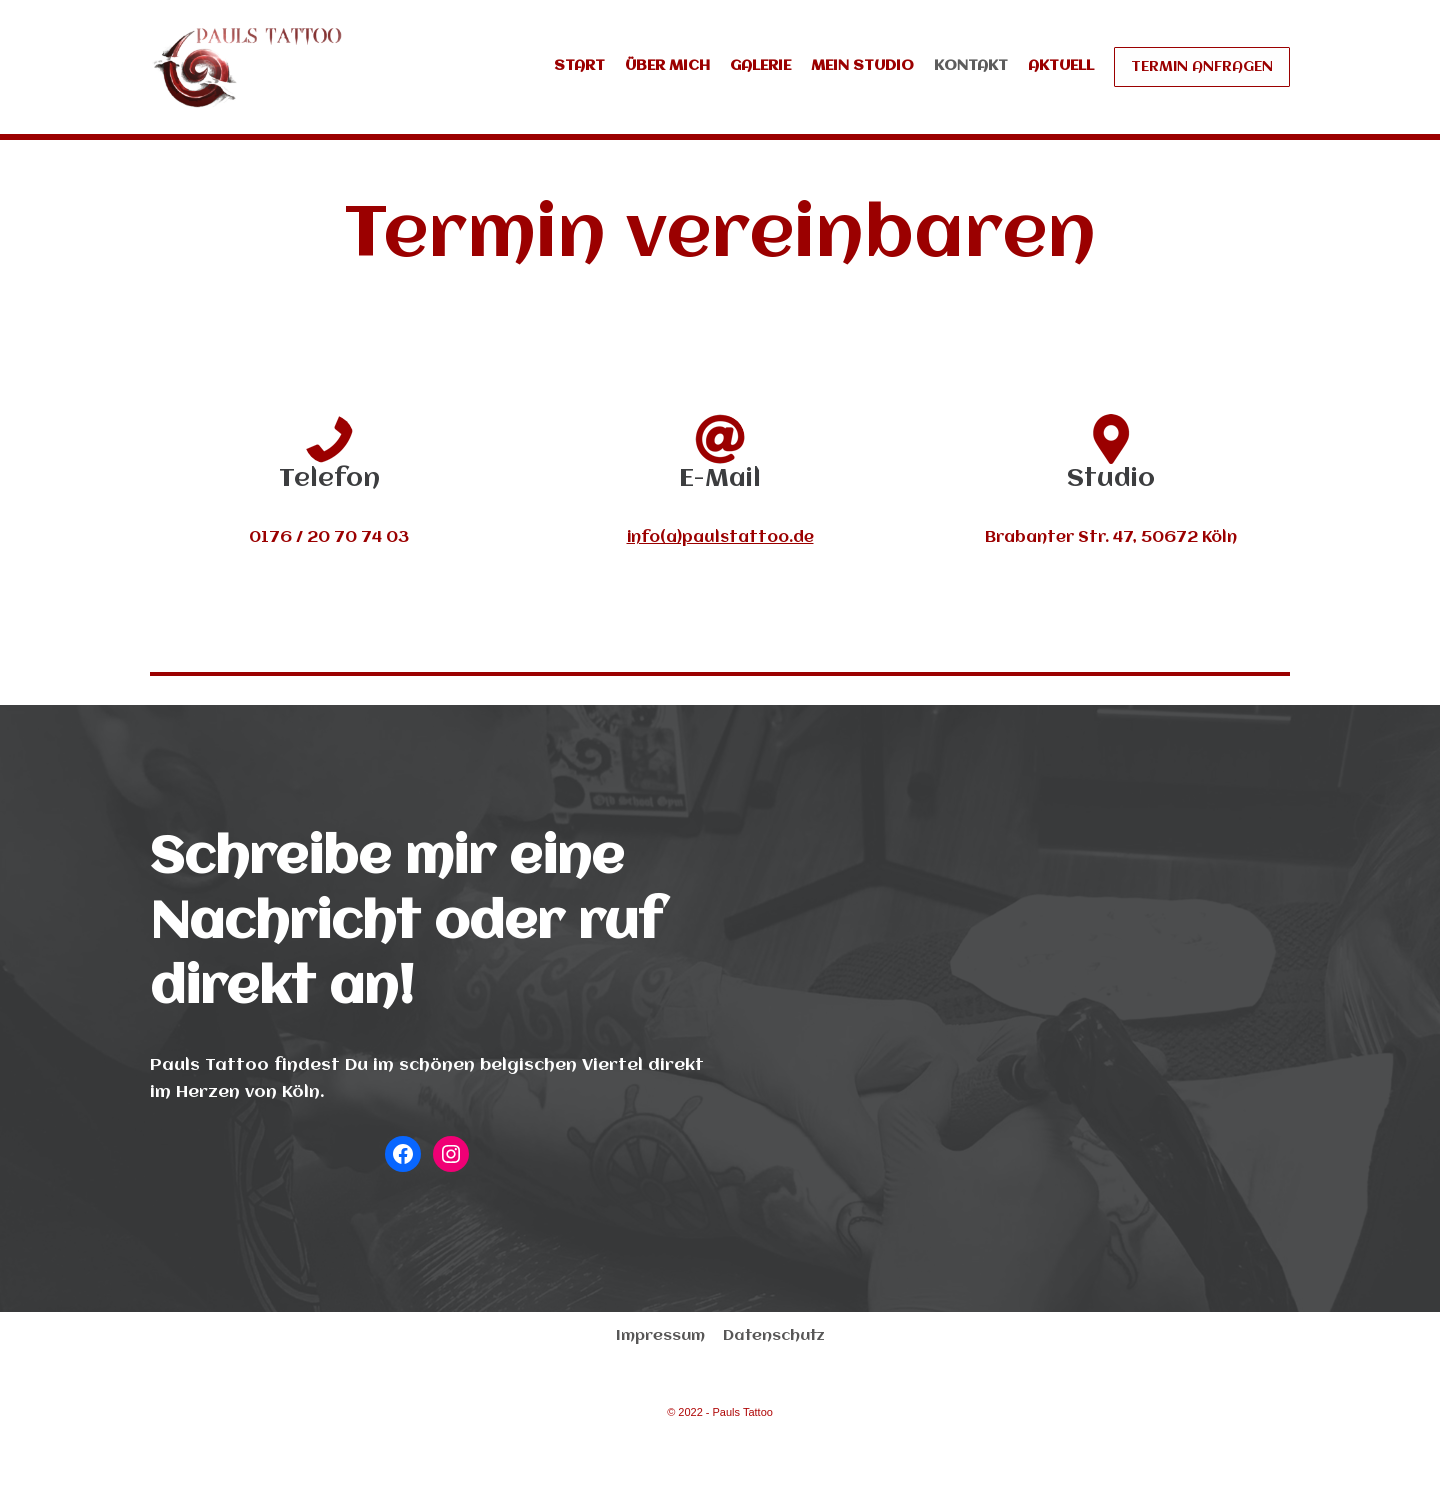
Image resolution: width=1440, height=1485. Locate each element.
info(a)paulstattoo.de (720, 538)
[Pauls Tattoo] (248, 67)
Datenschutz (774, 1336)
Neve (171, 1459)
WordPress (408, 1459)
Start (579, 66)
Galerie (760, 66)
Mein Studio (862, 66)
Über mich (667, 66)
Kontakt (971, 66)
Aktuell (1061, 66)
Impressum (660, 1336)
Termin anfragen (1202, 67)
